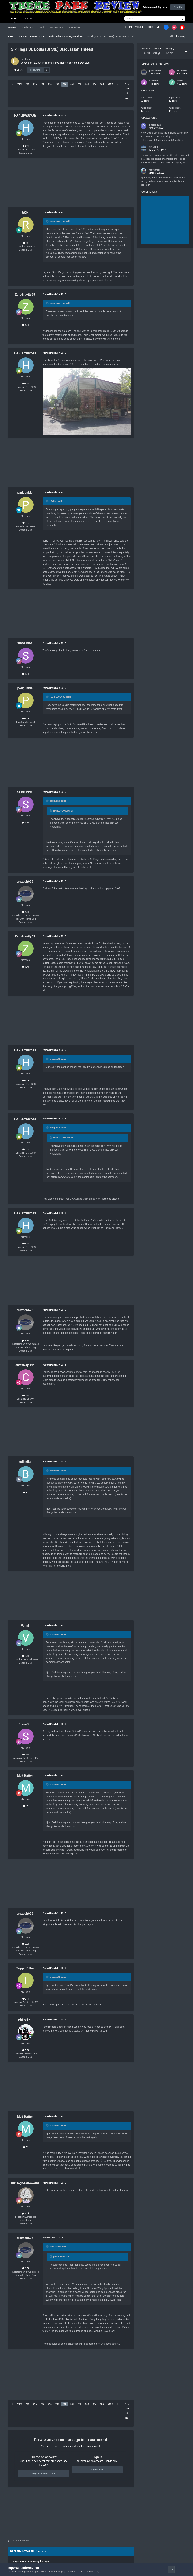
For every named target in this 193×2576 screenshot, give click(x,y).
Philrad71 (25, 2020)
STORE (151, 27)
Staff (41, 27)
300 (64, 84)
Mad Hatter (25, 1775)
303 (87, 84)
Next (110, 84)
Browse (14, 20)
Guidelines (27, 27)
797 (25, 1754)
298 (50, 84)
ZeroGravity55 (25, 294)
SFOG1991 (25, 643)
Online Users (56, 27)
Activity (28, 18)
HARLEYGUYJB (25, 115)
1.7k (25, 325)
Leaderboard (75, 27)
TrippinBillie (25, 1968)
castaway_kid (24, 1365)
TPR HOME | (129, 27)
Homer (27, 59)
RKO (25, 212)
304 (94, 84)
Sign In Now (97, 2469)
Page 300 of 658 (127, 93)
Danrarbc (182, 70)
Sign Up (178, 7)
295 (27, 84)
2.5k (25, 2213)
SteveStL (25, 1724)
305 (102, 84)
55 (25, 243)
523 (25, 146)
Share (18, 70)
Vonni (25, 1625)
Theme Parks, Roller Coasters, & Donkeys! (67, 62)
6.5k (25, 912)
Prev (19, 84)
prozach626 (24, 881)
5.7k (25, 2050)
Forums (12, 27)
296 (35, 84)
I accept (176, 2569)
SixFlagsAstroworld (25, 2183)
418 (25, 523)
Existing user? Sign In (155, 7)
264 (25, 1998)
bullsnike (25, 1462)
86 (25, 1806)
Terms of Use (14, 2571)
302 (80, 84)
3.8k (25, 1656)
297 (42, 84)
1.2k (25, 674)
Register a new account (44, 2473)
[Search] (142, 18)
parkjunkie (25, 492)
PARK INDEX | (141, 27)
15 (25, 1492)
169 (25, 1395)
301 (72, 84)
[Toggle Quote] (47, 221)
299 (57, 84)
